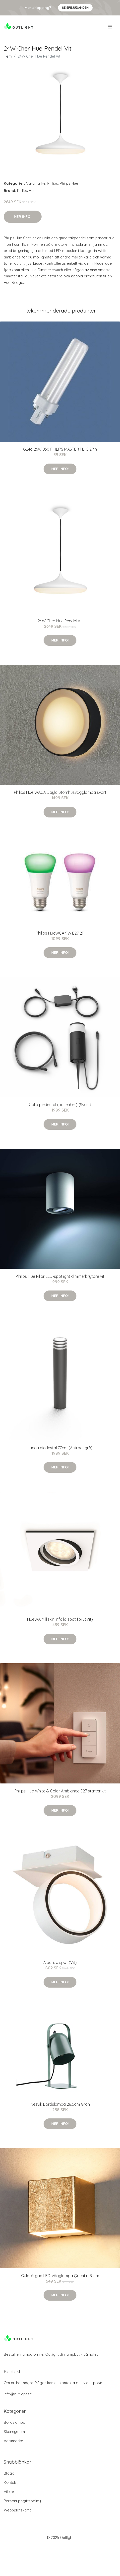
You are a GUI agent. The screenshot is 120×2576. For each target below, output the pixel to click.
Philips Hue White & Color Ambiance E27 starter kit (60, 1790)
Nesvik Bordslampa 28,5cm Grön (60, 2104)
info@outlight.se (18, 2394)
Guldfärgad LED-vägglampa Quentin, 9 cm (60, 2275)
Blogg (9, 2473)
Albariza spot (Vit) (60, 1962)
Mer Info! (22, 216)
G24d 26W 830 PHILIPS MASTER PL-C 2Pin (60, 449)
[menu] (110, 26)
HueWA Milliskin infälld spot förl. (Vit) (60, 1619)
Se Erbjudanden (75, 7)
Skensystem (14, 2431)
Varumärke (36, 183)
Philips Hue (69, 183)
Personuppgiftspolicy (22, 2500)
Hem (8, 56)
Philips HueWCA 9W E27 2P (60, 933)
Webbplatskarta (18, 2510)
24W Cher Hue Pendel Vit (60, 620)
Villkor (9, 2491)
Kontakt (10, 2482)
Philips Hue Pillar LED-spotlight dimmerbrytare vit (60, 1276)
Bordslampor (15, 2422)
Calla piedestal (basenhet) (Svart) (60, 1104)
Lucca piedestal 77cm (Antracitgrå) (60, 1447)
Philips (52, 183)
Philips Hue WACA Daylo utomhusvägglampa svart (60, 792)
